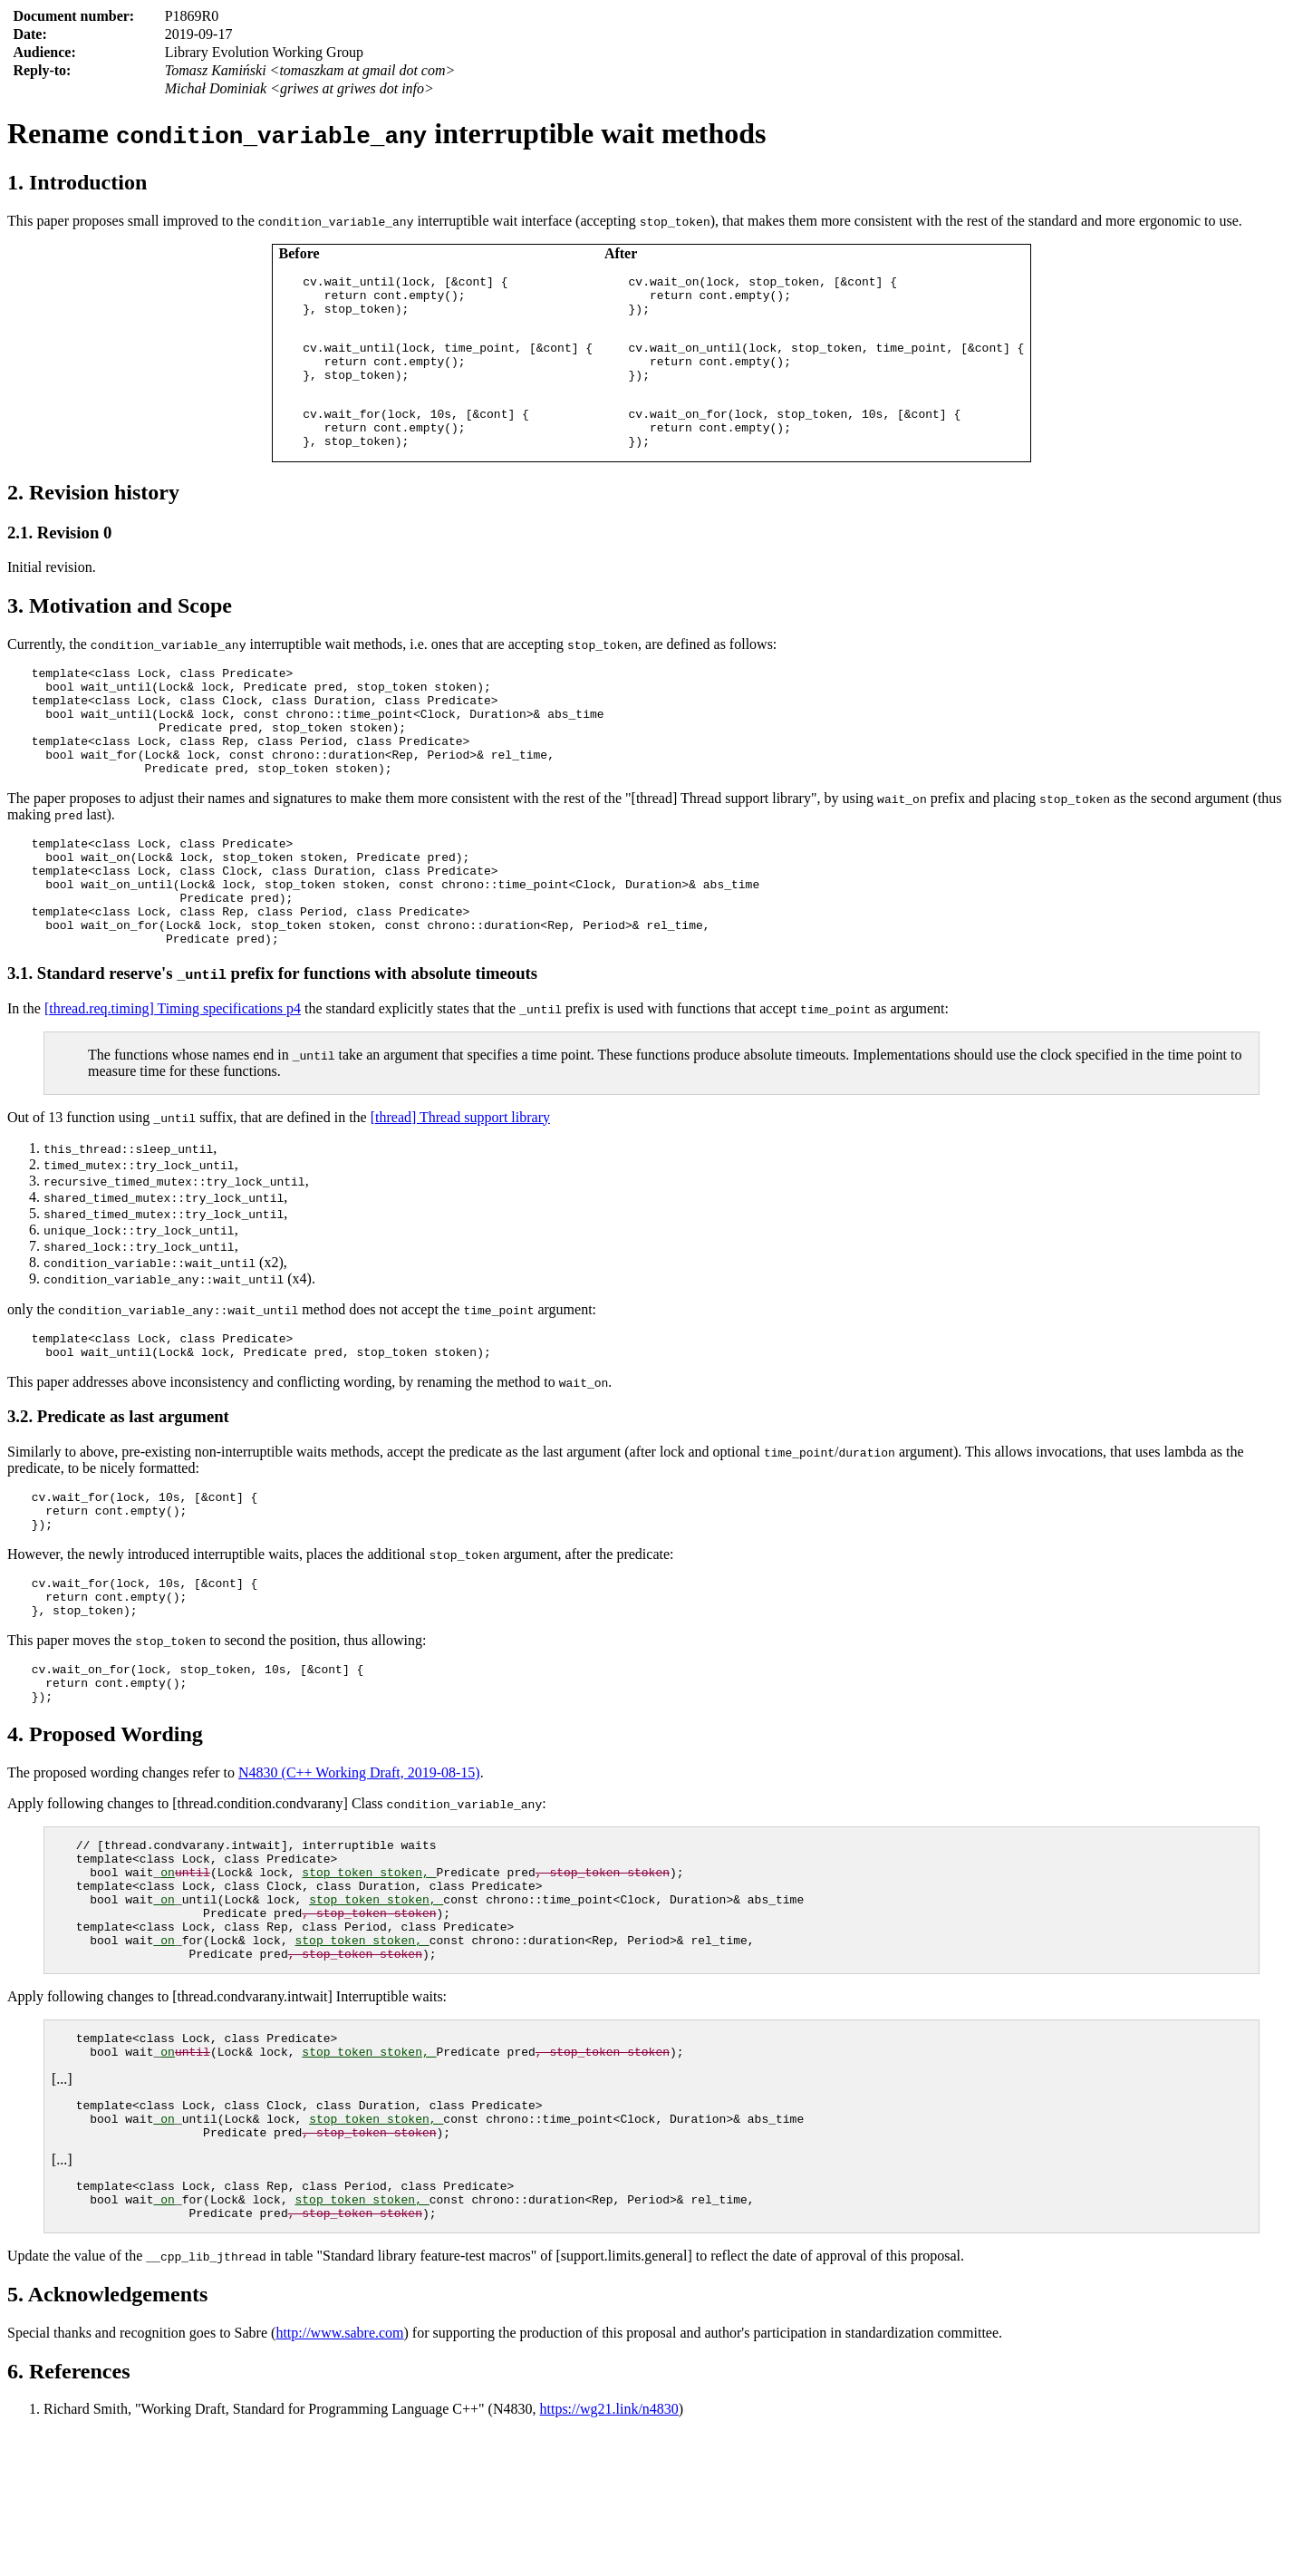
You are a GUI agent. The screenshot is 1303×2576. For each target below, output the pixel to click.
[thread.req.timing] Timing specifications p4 (172, 1076)
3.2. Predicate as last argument (118, 1489)
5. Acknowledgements (107, 2438)
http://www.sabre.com (339, 2476)
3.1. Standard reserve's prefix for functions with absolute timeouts (272, 1041)
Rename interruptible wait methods (386, 133)
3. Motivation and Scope (119, 630)
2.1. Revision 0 (59, 557)
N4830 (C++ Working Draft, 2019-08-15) (359, 1870)
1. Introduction (77, 182)
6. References (68, 2515)
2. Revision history (93, 516)
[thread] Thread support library (460, 1185)
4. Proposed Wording (105, 1832)
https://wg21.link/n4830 (609, 2553)
